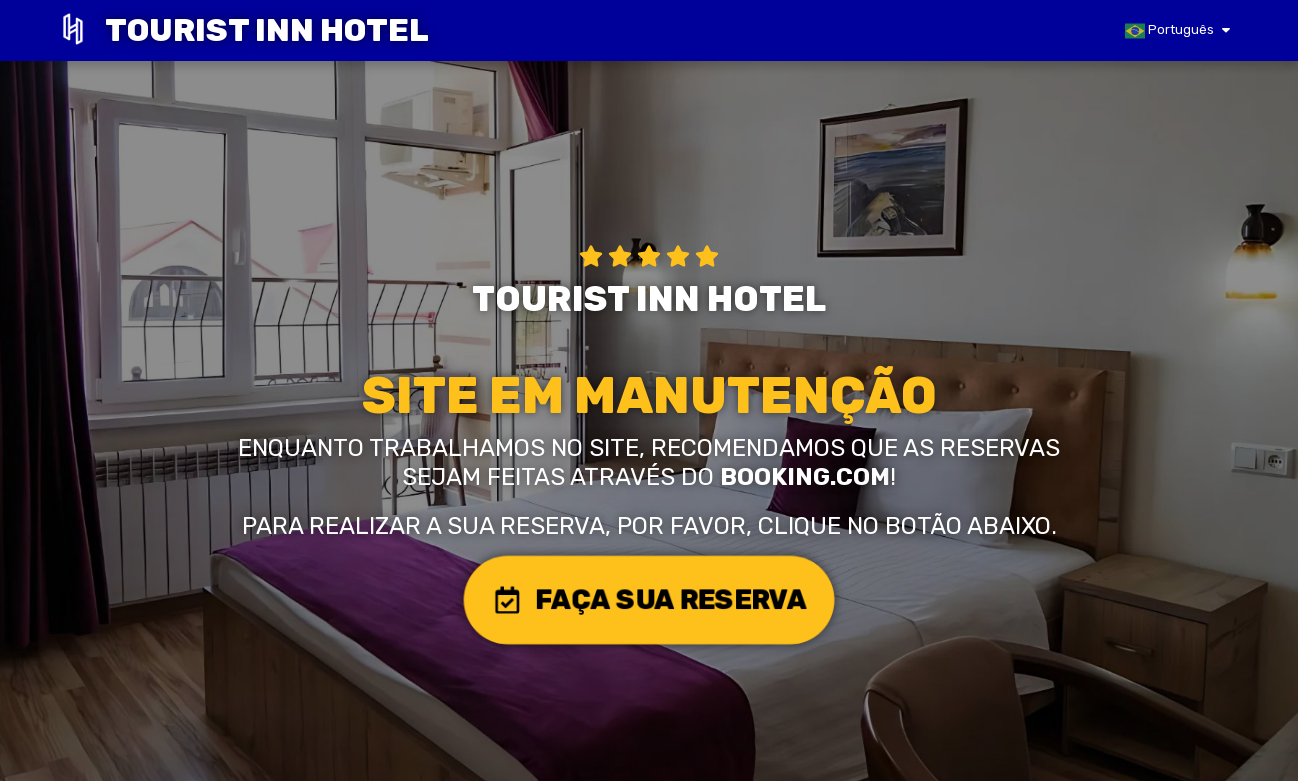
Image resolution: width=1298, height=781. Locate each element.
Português (1169, 31)
